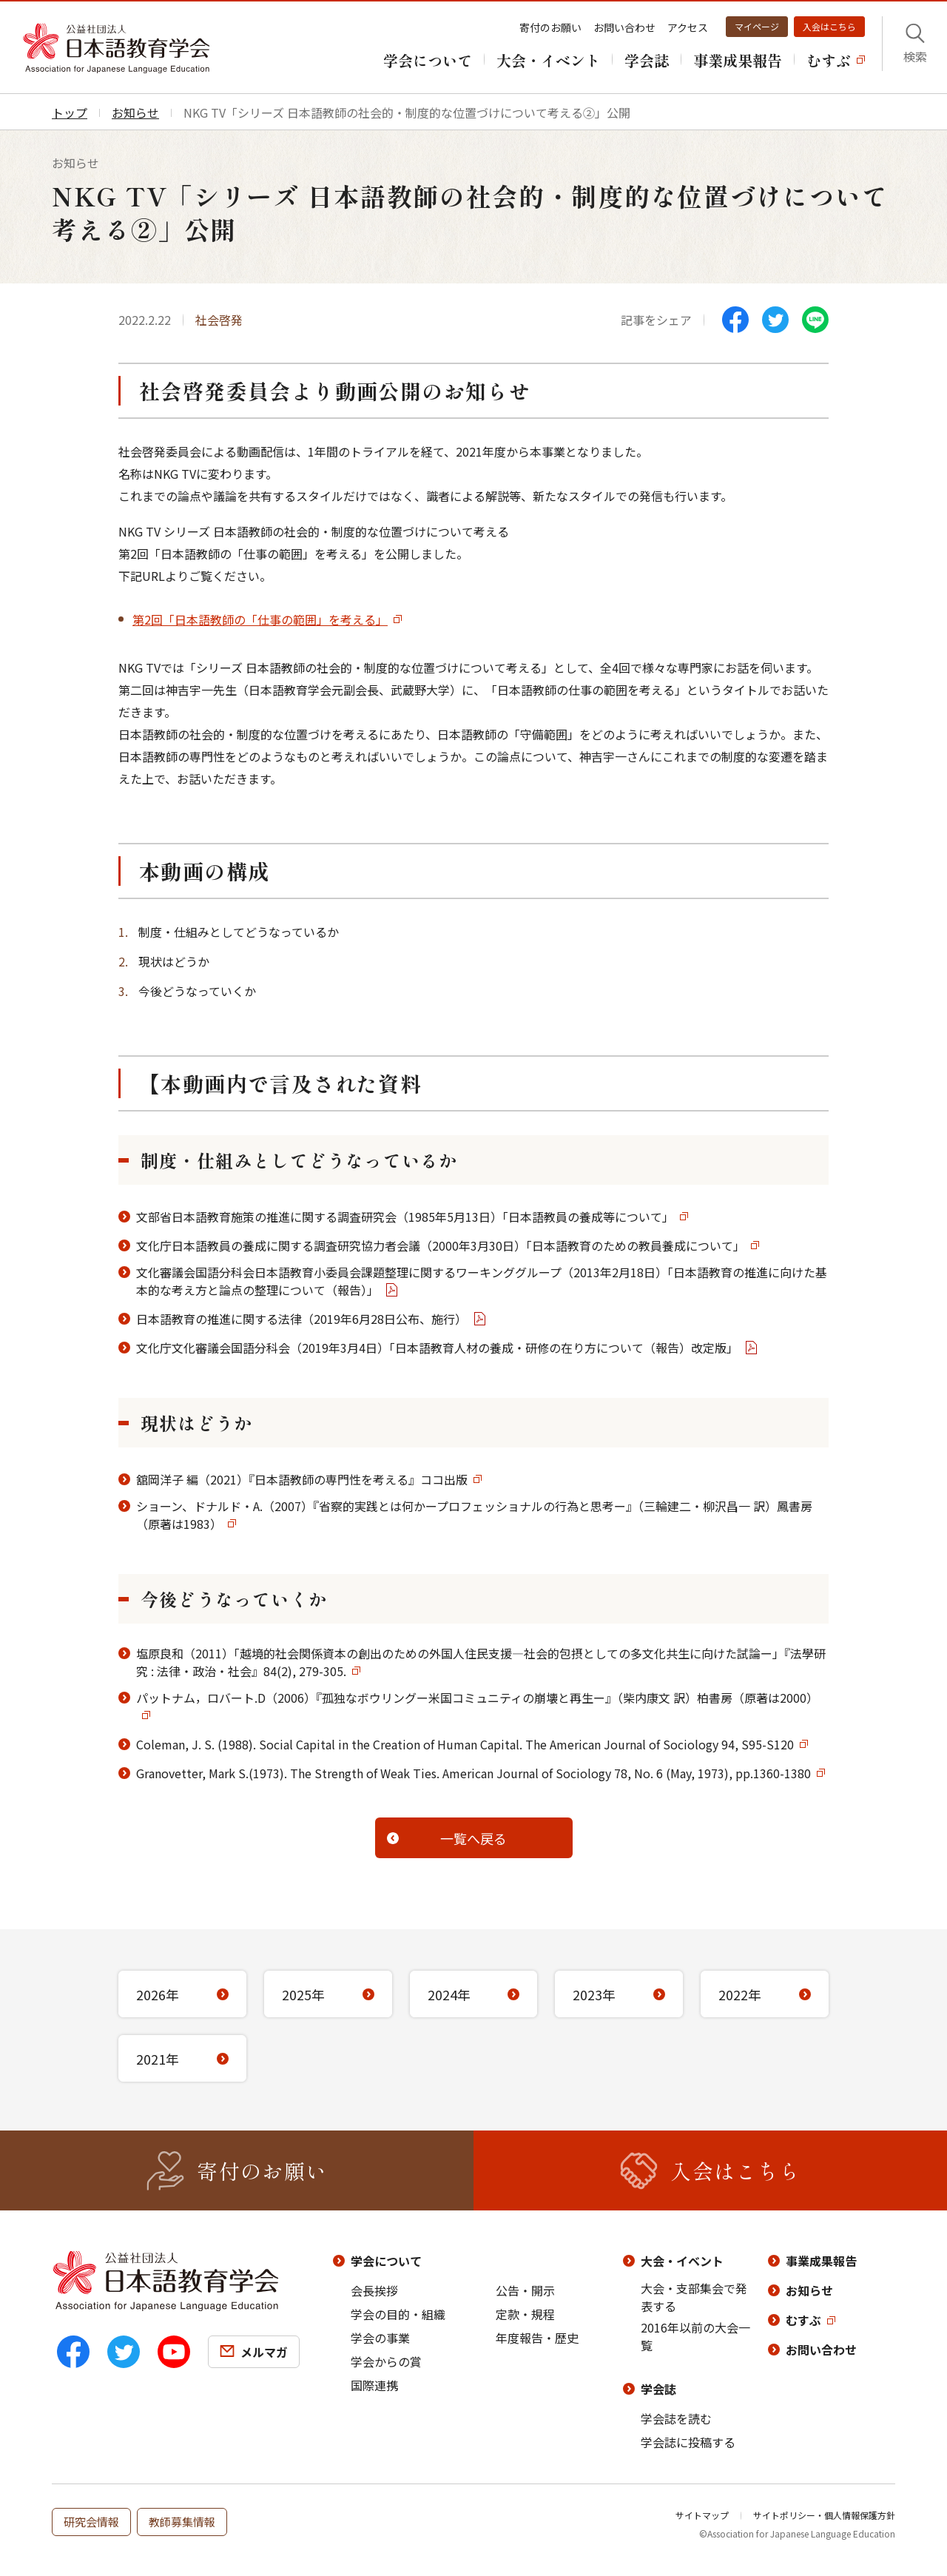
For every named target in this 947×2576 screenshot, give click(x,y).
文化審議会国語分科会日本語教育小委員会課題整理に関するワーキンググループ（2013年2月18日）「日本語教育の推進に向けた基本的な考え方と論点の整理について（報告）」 (481, 1281)
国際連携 (374, 2385)
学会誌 (658, 2389)
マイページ (757, 26)
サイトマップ (702, 2515)
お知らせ (809, 2290)
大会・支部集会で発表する (694, 2297)
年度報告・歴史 (537, 2338)
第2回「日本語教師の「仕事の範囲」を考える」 (260, 619)
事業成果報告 (821, 2261)
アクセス (687, 27)
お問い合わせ (624, 27)
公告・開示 (525, 2290)
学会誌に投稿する (688, 2442)
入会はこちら (829, 26)
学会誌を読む (676, 2418)
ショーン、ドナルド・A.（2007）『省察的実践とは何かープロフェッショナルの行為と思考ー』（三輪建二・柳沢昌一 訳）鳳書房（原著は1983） (474, 1515)
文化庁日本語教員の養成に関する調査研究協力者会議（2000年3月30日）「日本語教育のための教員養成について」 (440, 1245)
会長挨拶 (374, 2290)
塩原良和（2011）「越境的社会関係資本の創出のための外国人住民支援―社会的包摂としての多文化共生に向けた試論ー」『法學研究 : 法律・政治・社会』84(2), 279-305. (481, 1662)
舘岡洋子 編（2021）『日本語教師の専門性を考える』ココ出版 (302, 1479)
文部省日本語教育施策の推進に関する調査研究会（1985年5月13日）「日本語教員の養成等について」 (405, 1216)
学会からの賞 (386, 2361)
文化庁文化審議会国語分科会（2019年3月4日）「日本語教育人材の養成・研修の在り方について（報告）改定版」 (437, 1347)
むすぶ (803, 2320)
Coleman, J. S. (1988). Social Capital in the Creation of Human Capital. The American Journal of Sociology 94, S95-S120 (465, 1744)
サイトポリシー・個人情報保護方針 (824, 2515)
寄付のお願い (550, 27)
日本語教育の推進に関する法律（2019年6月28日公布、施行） (301, 1319)
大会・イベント (682, 2261)
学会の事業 (380, 2338)
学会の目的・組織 (398, 2314)
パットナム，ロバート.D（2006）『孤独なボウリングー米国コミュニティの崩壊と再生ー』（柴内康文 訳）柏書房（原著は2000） (477, 1697)
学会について (386, 2261)
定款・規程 (525, 2314)
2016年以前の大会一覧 (695, 2336)
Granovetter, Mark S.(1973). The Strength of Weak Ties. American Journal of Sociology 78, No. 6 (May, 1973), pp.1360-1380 (473, 1773)
